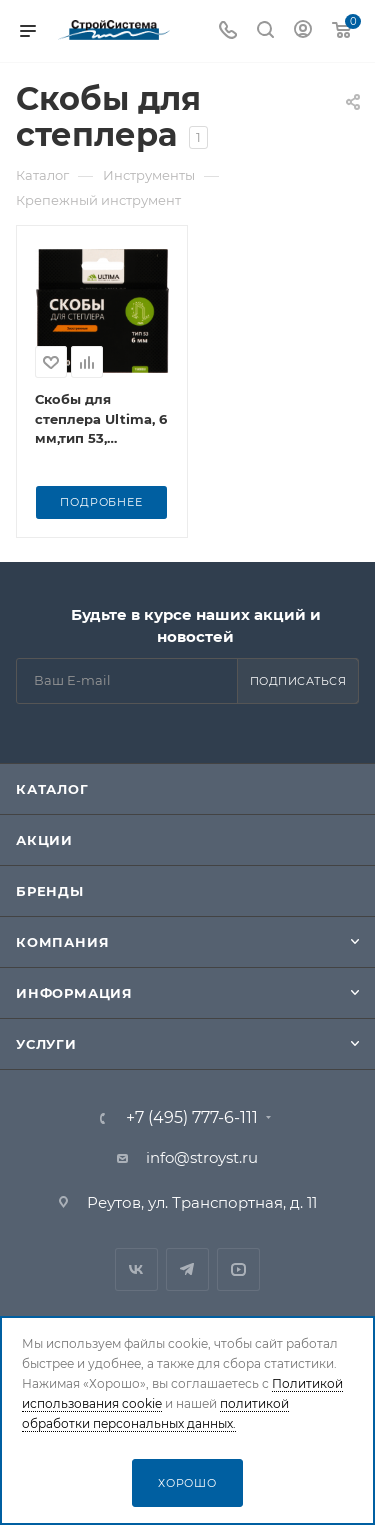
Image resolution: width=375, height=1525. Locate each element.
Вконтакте (136, 1269)
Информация (74, 993)
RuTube (238, 1269)
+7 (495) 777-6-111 (192, 1118)
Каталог (52, 789)
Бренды (50, 891)
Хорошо (187, 1483)
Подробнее (101, 502)
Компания (62, 942)
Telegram (187, 1269)
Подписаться (298, 681)
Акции (44, 840)
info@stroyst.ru (202, 1157)
